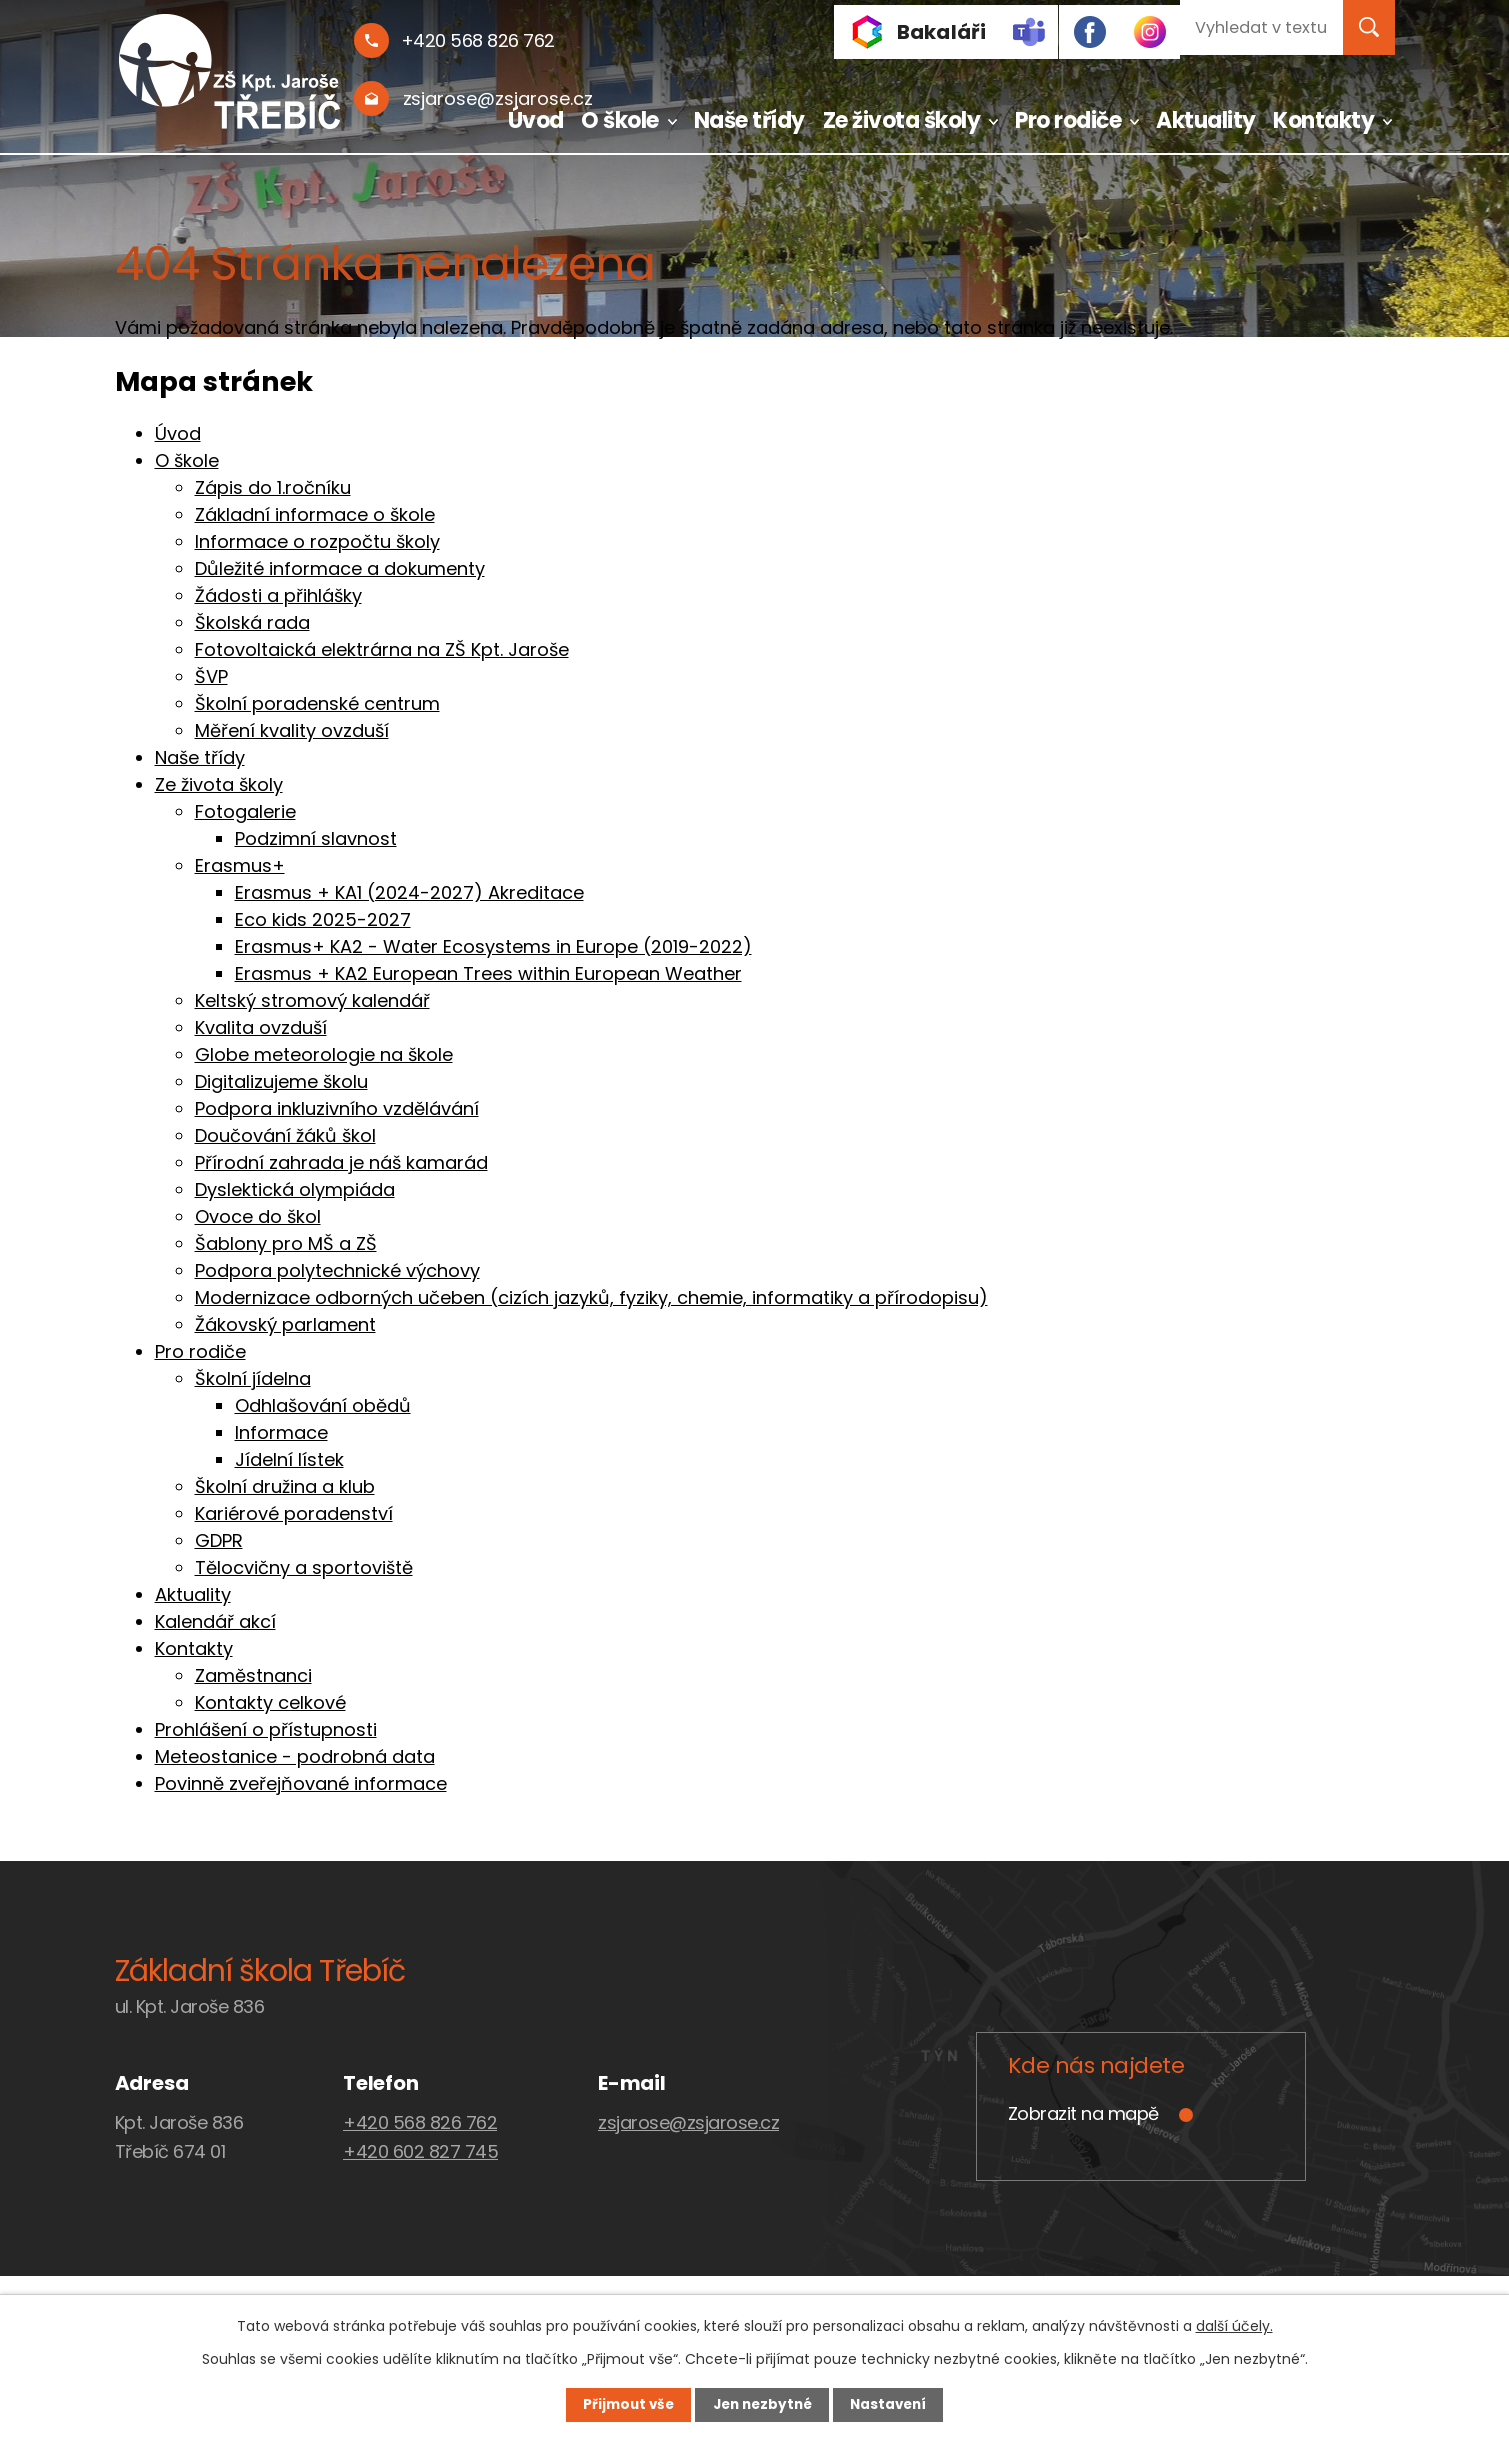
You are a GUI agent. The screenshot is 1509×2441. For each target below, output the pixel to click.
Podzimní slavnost (316, 838)
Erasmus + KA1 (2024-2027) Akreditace (409, 892)
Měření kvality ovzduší (292, 730)
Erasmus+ (240, 865)
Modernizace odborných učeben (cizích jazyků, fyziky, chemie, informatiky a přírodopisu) (591, 1297)
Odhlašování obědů (323, 1405)
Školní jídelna (253, 1378)
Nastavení (901, 2404)
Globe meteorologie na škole (324, 1054)
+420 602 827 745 (420, 2151)
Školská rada (252, 622)
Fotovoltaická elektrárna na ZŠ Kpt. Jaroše (382, 649)
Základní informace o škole (315, 514)
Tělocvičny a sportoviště (304, 1567)
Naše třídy (749, 120)
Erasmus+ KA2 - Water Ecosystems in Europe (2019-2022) (493, 946)
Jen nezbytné (762, 2404)
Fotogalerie (245, 811)
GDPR (219, 1540)
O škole (620, 120)
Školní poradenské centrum (317, 703)
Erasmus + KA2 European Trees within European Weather (488, 973)
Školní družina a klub (285, 1486)
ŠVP (211, 676)
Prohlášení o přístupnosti (266, 1729)
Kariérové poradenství (294, 1513)
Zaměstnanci (253, 1675)
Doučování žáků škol (285, 1135)
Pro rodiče (1068, 120)
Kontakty (1323, 120)
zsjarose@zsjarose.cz (688, 2122)
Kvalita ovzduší (261, 1027)
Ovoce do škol (258, 1216)
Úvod (536, 120)
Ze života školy (902, 120)
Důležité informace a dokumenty (340, 568)
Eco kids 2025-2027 (323, 919)
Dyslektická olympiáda (295, 1189)
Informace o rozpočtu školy (317, 541)
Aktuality (1206, 120)
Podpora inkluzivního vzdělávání (337, 1108)
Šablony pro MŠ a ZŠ (286, 1243)
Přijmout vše (616, 2404)
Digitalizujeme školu (281, 1081)
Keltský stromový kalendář (312, 1000)
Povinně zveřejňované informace (301, 1783)
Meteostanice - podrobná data (295, 1756)
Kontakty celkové (270, 1702)
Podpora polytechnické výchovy (337, 1270)
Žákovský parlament (285, 1324)
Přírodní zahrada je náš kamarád (341, 1162)
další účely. (1234, 2324)
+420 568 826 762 (420, 2122)
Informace (281, 1432)
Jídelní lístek (289, 1459)
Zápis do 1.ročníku (273, 487)
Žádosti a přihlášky (278, 595)
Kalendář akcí (215, 1621)
